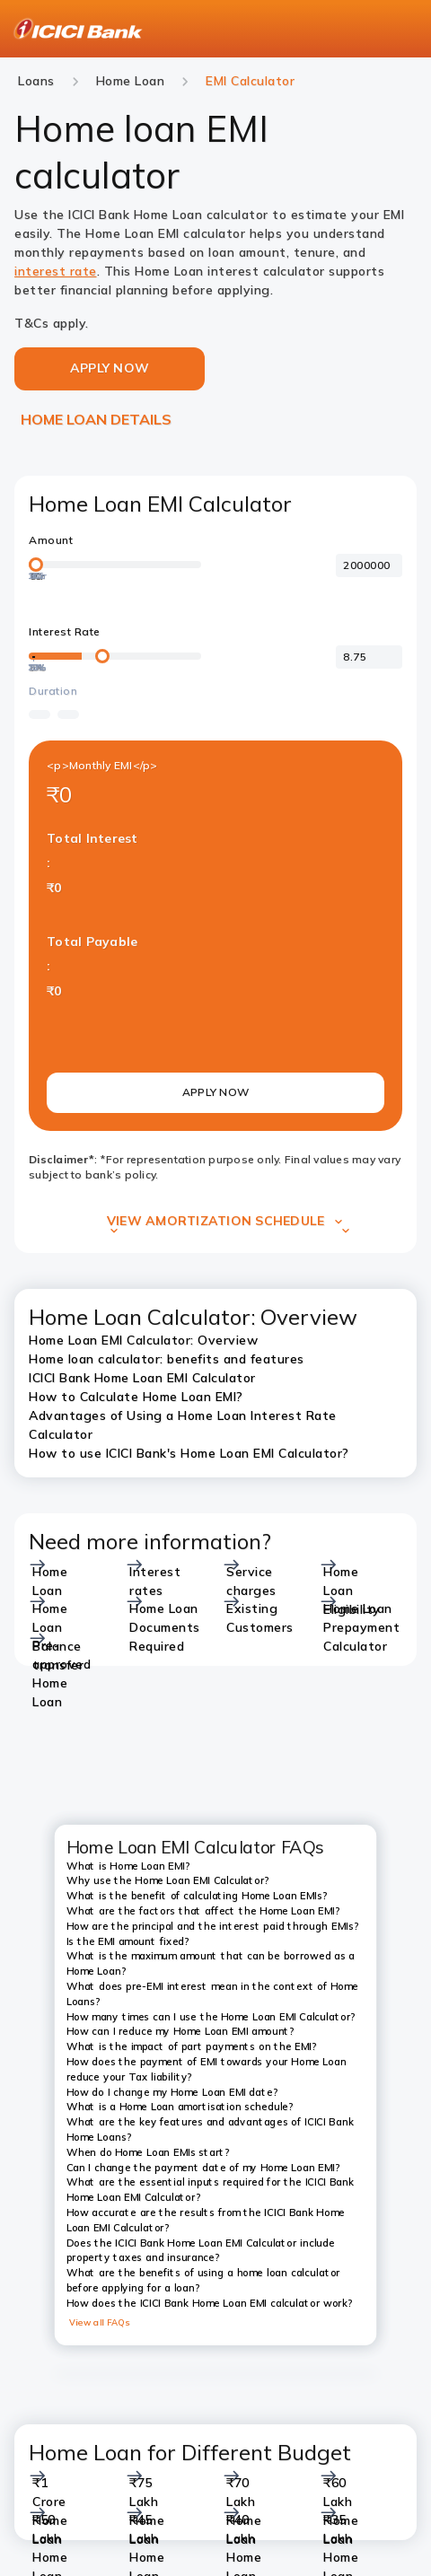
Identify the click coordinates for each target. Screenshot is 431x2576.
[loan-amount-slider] (115, 564)
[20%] (33, 661)
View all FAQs (99, 2322)
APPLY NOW (215, 1092)
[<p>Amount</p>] (369, 565)
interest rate (55, 271)
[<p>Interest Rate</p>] (369, 657)
